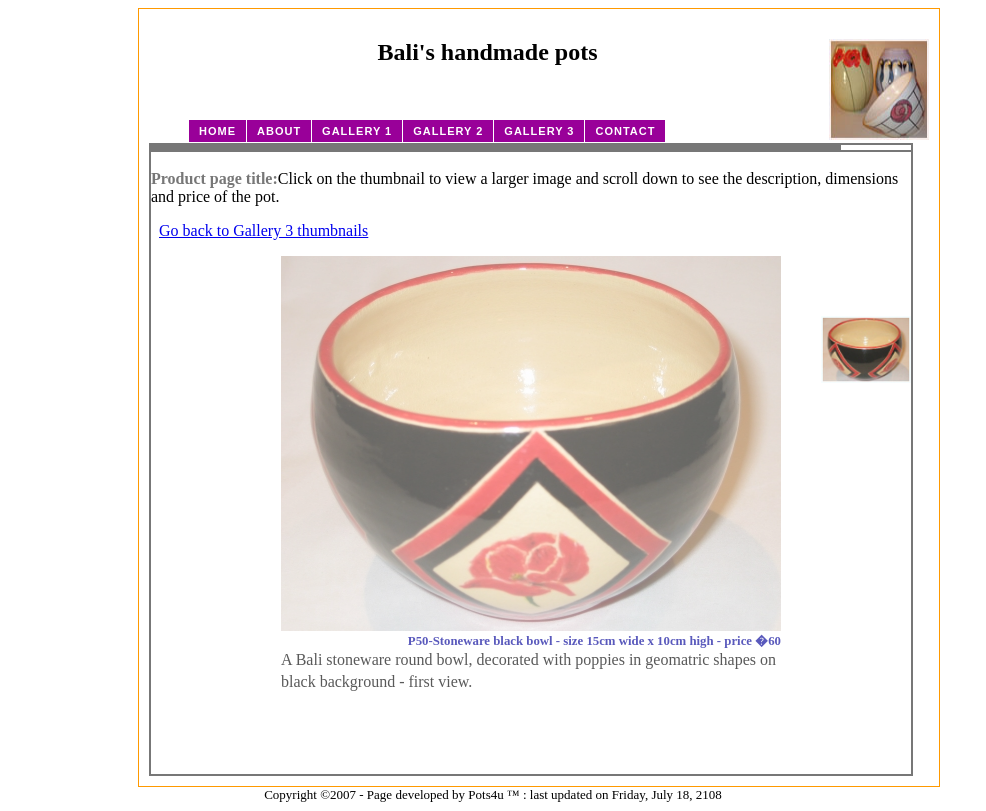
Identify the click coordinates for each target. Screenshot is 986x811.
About (279, 131)
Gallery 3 (539, 131)
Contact (625, 131)
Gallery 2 (448, 131)
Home (217, 131)
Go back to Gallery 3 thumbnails (263, 230)
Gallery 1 (357, 131)
